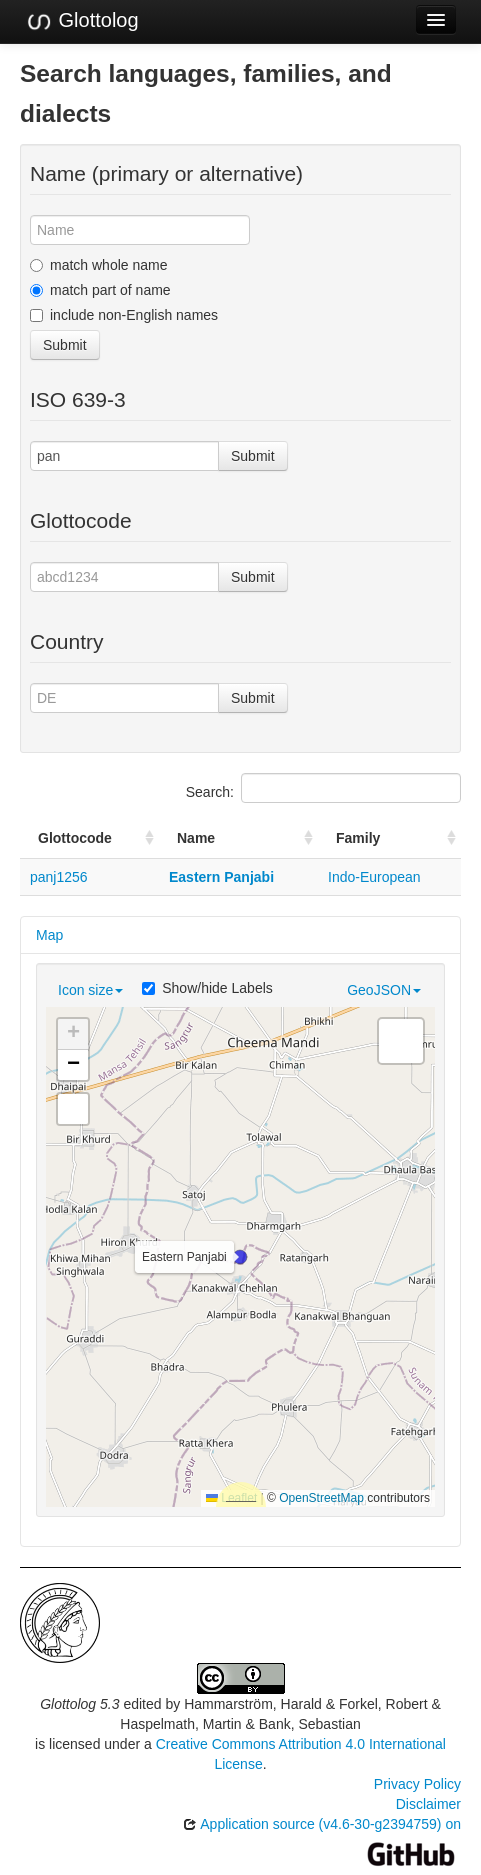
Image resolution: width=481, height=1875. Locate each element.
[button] (240, 1257)
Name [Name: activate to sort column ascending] (196, 838)
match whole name (99, 265)
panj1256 (59, 877)
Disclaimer (428, 1804)
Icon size (90, 990)
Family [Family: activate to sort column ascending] (358, 838)
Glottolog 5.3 (79, 1704)
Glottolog (82, 21)
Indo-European (374, 877)
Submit (65, 345)
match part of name (100, 290)
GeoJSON (384, 990)
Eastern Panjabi (221, 877)
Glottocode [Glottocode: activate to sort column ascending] (75, 838)
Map (49, 935)
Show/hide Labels (207, 988)
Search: (323, 788)
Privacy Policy (417, 1784)
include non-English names (124, 315)
